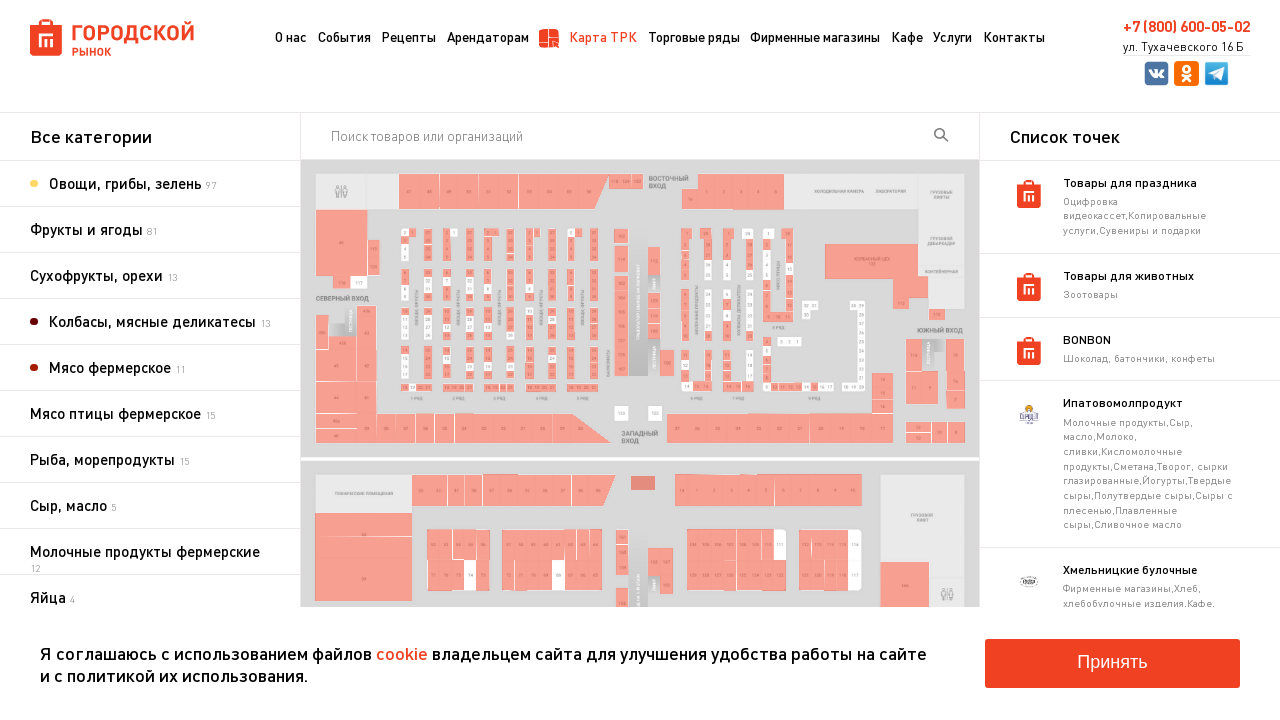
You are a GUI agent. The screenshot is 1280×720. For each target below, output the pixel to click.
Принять (1112, 662)
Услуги (952, 36)
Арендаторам (488, 36)
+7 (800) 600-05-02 (1186, 26)
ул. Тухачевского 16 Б (1183, 47)
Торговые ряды (694, 36)
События (344, 36)
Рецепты (408, 36)
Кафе (907, 36)
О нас (291, 36)
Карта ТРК (588, 38)
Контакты (1014, 36)
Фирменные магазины (815, 36)
